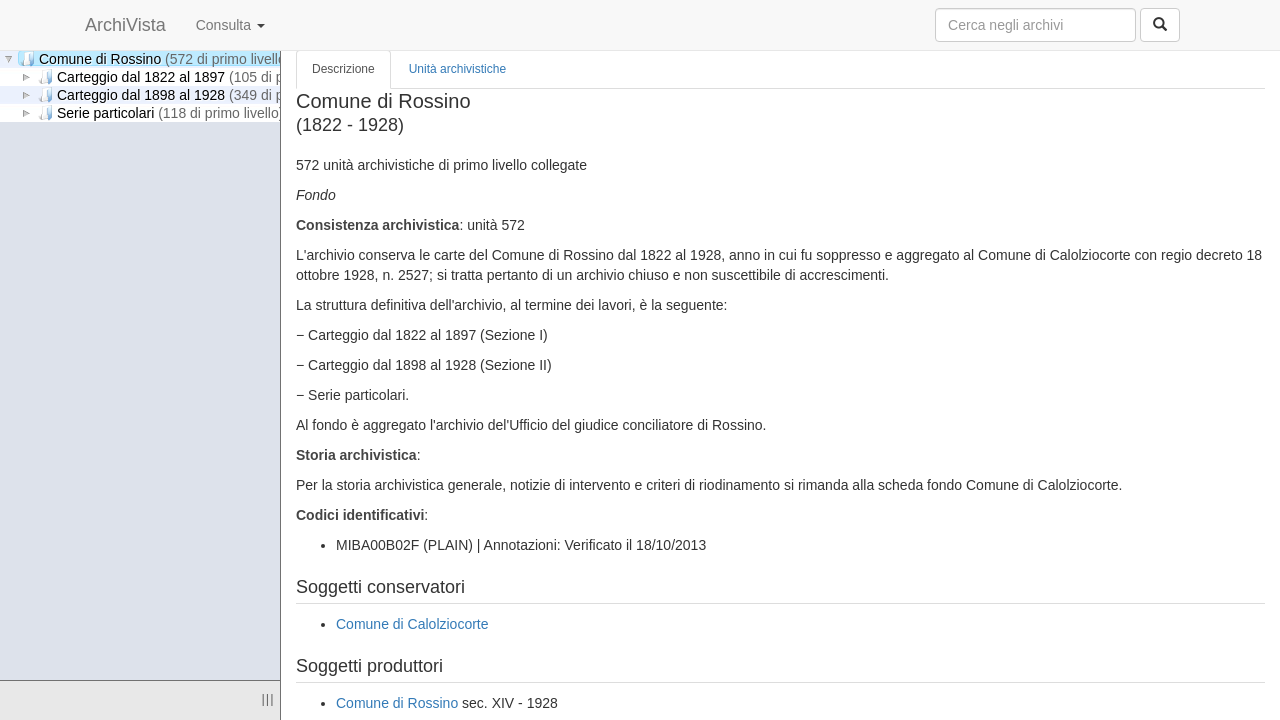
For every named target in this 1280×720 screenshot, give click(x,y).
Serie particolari (160, 112)
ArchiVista (125, 25)
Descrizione (343, 69)
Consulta (230, 25)
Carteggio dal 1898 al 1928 (196, 94)
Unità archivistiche (457, 69)
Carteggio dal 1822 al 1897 (196, 76)
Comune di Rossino (155, 58)
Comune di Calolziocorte (412, 624)
